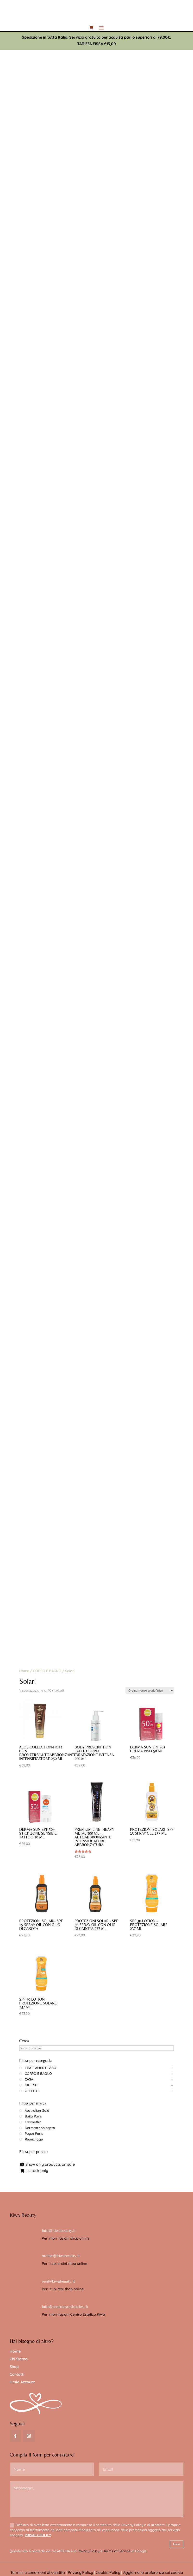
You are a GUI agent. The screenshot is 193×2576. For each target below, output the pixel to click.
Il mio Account (22, 2381)
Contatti (17, 2374)
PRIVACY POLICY (38, 2535)
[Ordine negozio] (149, 1690)
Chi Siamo (19, 2358)
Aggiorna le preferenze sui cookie (153, 2572)
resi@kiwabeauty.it (58, 2281)
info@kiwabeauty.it (59, 2230)
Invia (176, 2544)
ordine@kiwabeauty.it (61, 2255)
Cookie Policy (108, 2572)
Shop (14, 2366)
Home (24, 1671)
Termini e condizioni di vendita (37, 2572)
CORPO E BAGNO (47, 1671)
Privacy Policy (89, 2551)
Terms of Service (116, 2551)
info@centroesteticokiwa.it (65, 2306)
